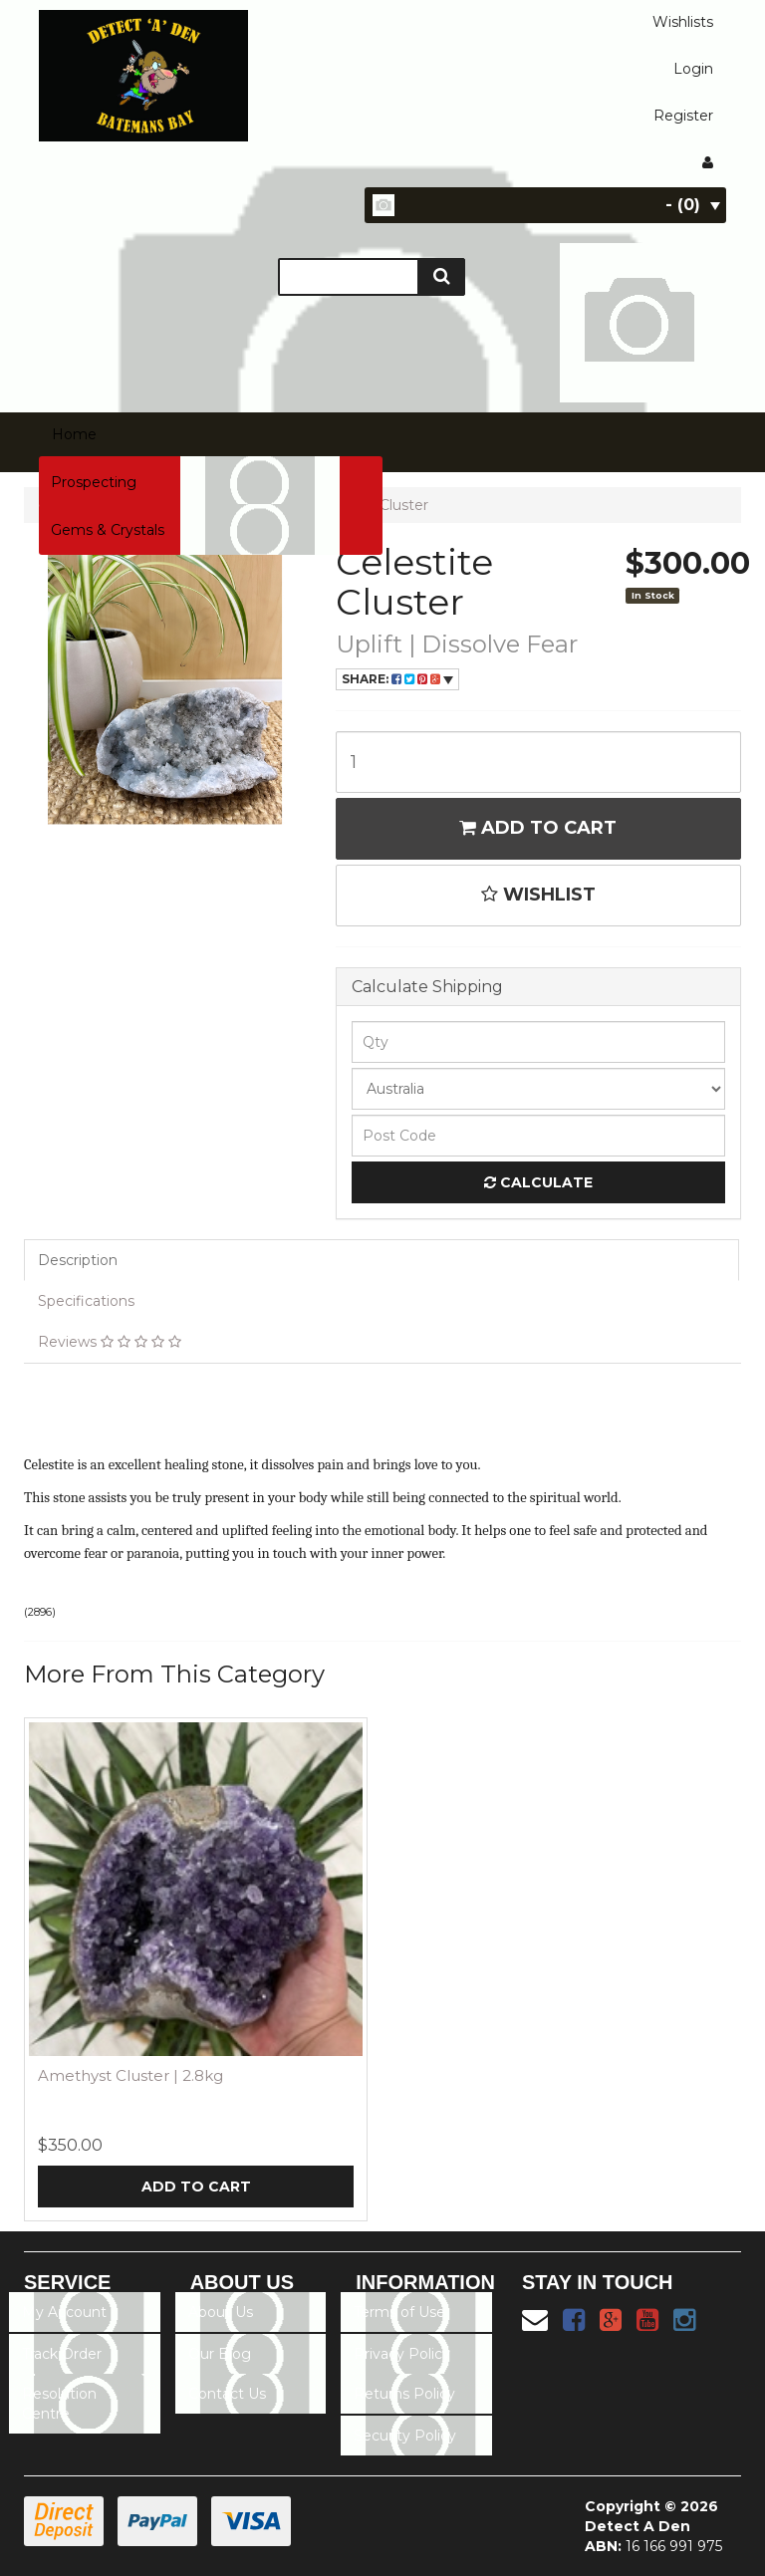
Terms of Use (399, 2312)
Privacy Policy (402, 2354)
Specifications (86, 1301)
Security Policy (405, 2436)
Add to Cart (538, 828)
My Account (64, 2312)
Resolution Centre (59, 2404)
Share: (397, 678)
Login (693, 69)
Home (74, 434)
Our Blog (219, 2354)
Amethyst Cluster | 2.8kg (130, 2075)
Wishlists (682, 22)
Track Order (62, 2354)
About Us (220, 2312)
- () (692, 204)
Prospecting (93, 482)
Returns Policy (404, 2394)
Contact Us (227, 2394)
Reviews (109, 1342)
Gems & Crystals (107, 530)
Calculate (538, 1182)
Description (78, 1260)
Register (683, 116)
